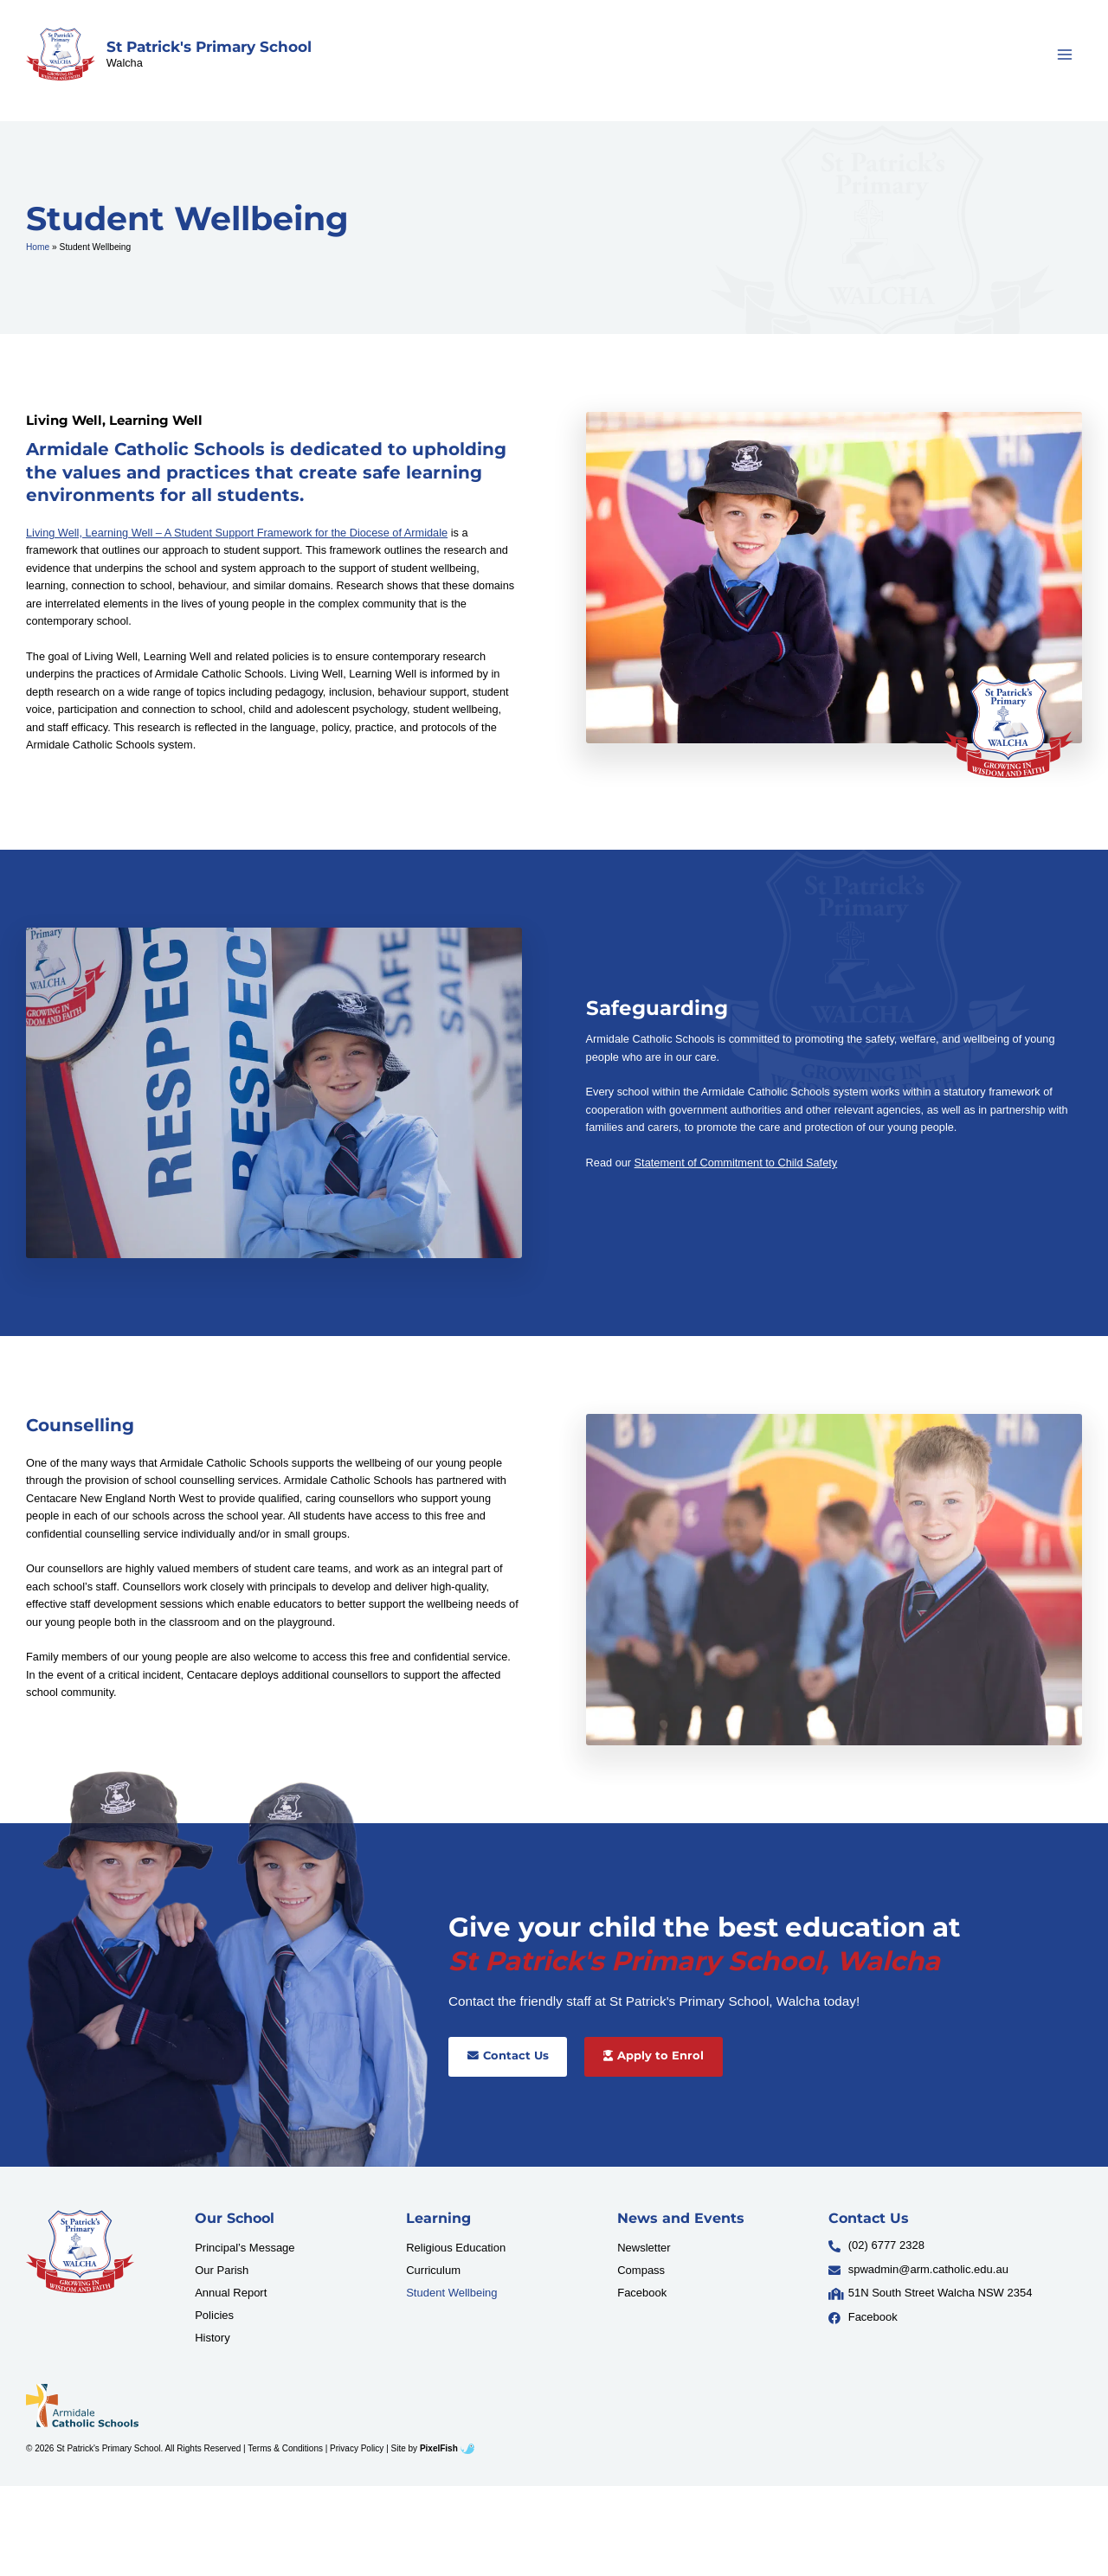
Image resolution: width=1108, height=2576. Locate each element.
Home (37, 247)
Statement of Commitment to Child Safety (736, 1162)
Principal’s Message (244, 2247)
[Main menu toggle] (1065, 54)
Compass (641, 2270)
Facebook (642, 2292)
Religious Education (456, 2247)
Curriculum (433, 2270)
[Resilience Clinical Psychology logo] (80, 2251)
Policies (214, 2315)
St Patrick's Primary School (209, 46)
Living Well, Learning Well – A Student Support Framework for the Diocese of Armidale (237, 532)
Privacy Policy (356, 2448)
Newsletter (643, 2247)
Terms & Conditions (285, 2448)
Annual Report (231, 2292)
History (212, 2337)
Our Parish (221, 2270)
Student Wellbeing (451, 2292)
